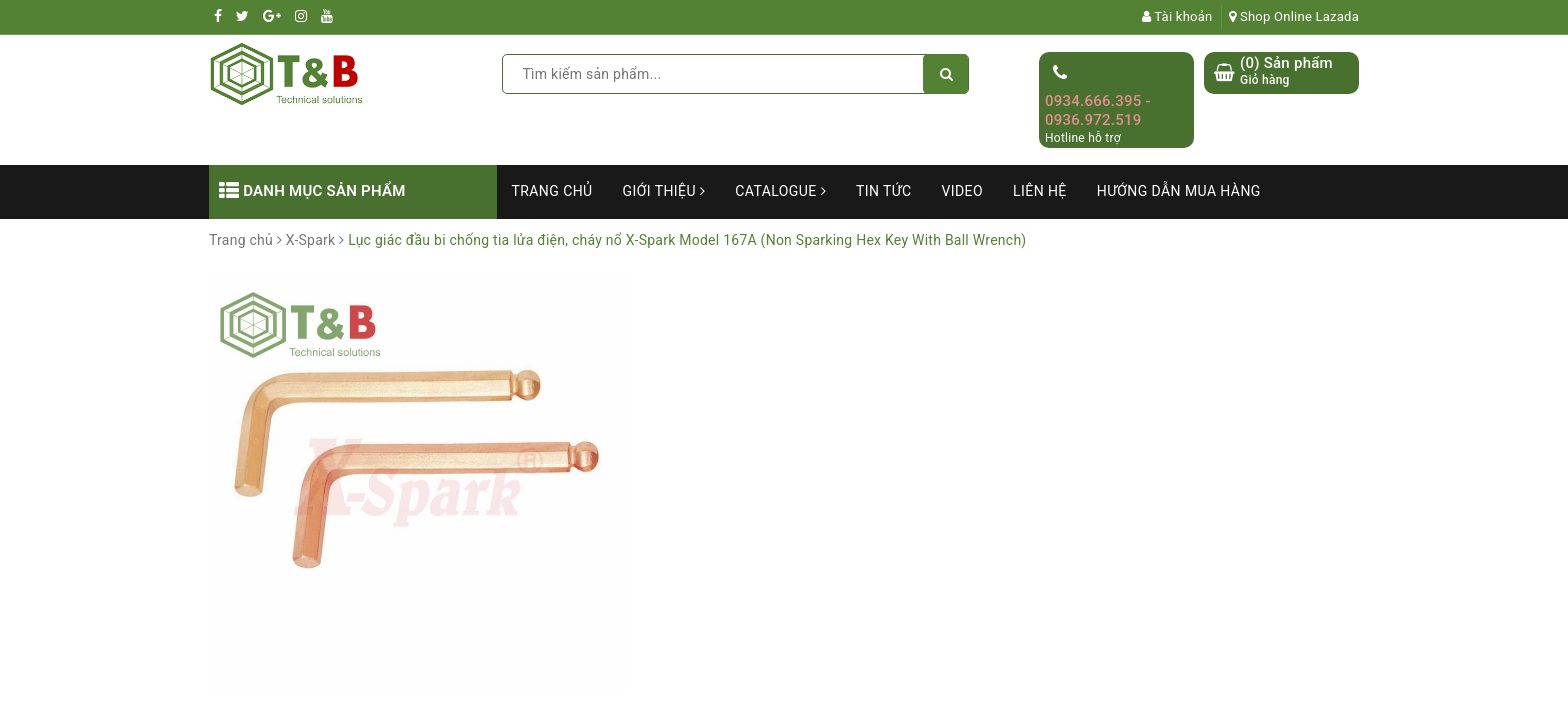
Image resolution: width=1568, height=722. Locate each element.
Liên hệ (1040, 191)
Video (962, 191)
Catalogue (780, 191)
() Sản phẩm (1286, 71)
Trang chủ (552, 191)
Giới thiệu (664, 191)
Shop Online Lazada (1294, 16)
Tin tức (884, 191)
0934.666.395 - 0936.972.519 (1098, 111)
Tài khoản (1177, 16)
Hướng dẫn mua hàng (1179, 191)
